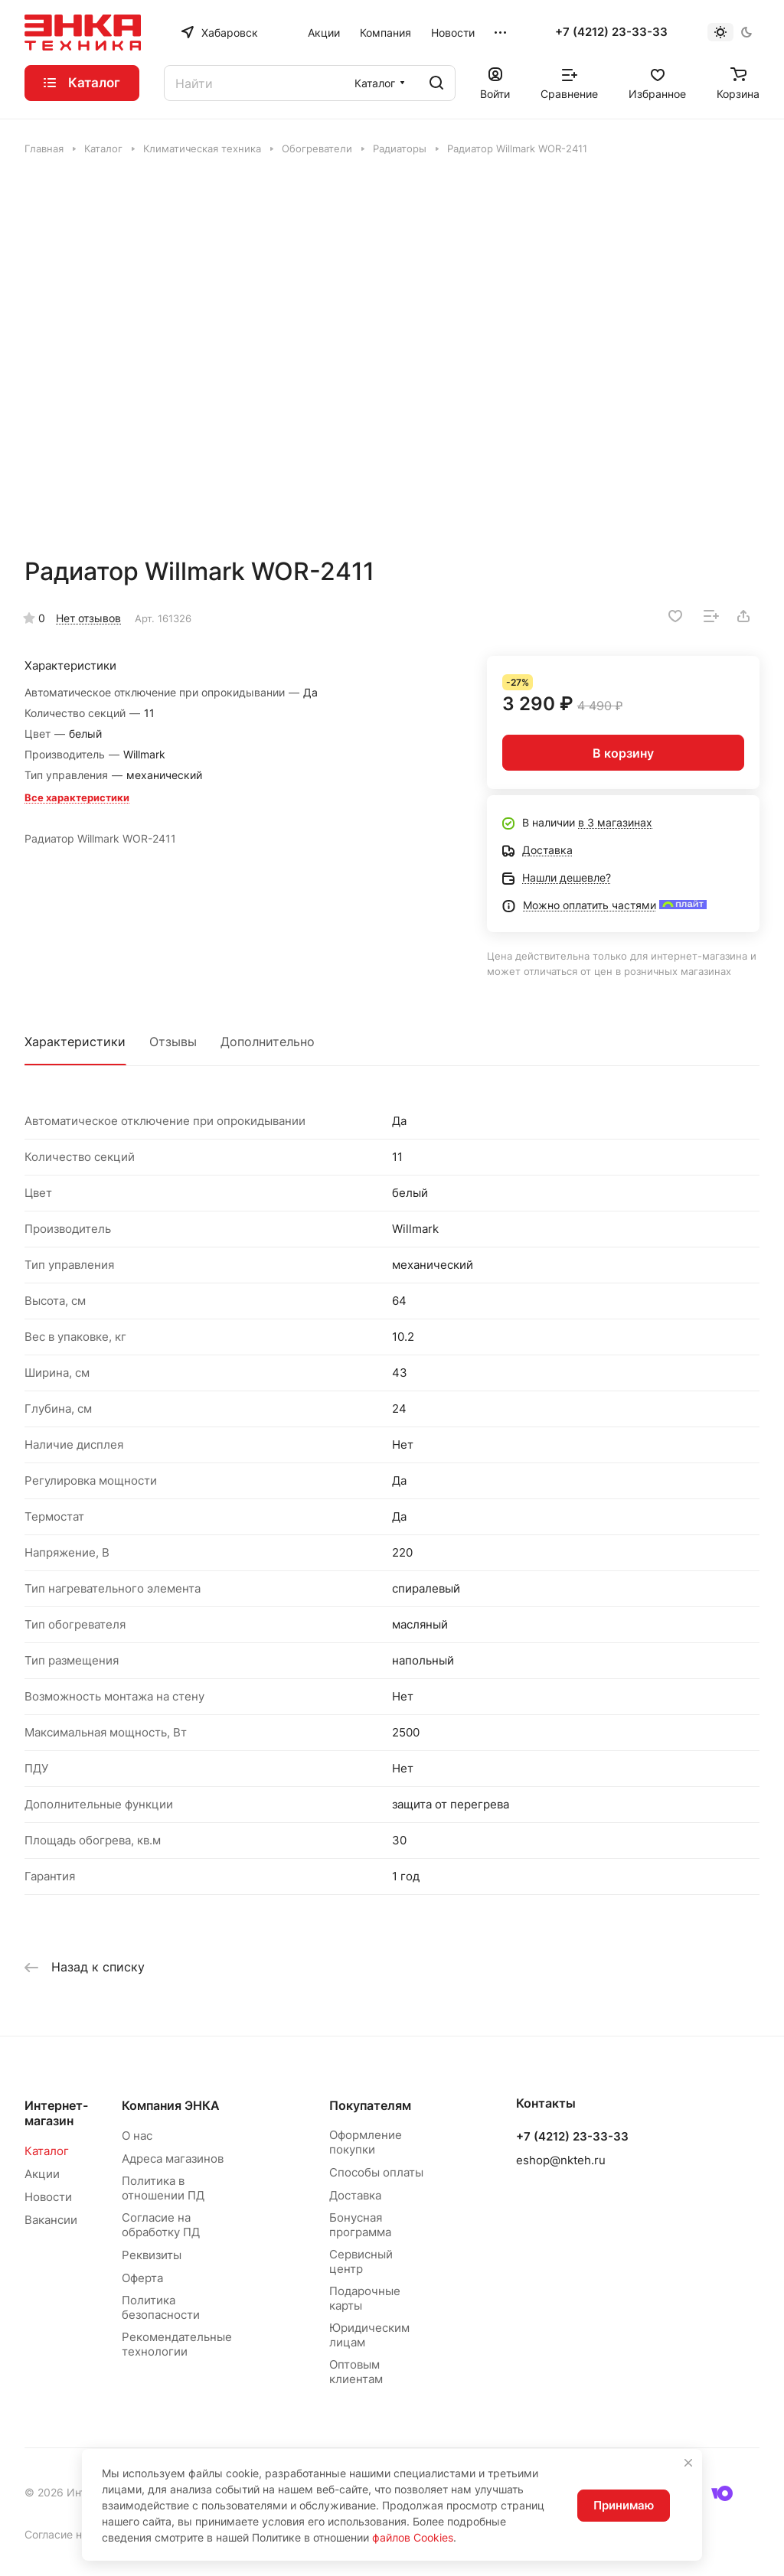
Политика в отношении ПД (163, 2188)
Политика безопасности (161, 2307)
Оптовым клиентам (356, 2371)
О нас (137, 2135)
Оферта (142, 2278)
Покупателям (370, 2105)
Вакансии (50, 2219)
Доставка (355, 2195)
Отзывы (173, 1041)
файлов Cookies (412, 2537)
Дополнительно (267, 1041)
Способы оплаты (376, 2172)
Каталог (46, 2151)
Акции (42, 2174)
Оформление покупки (365, 2142)
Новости (48, 2197)
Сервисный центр (361, 2261)
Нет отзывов (88, 617)
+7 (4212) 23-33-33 (611, 32)
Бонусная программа (360, 2224)
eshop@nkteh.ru (561, 2160)
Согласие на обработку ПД (161, 2224)
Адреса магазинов (173, 2158)
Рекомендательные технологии (177, 2344)
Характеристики (75, 1041)
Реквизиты (151, 2255)
